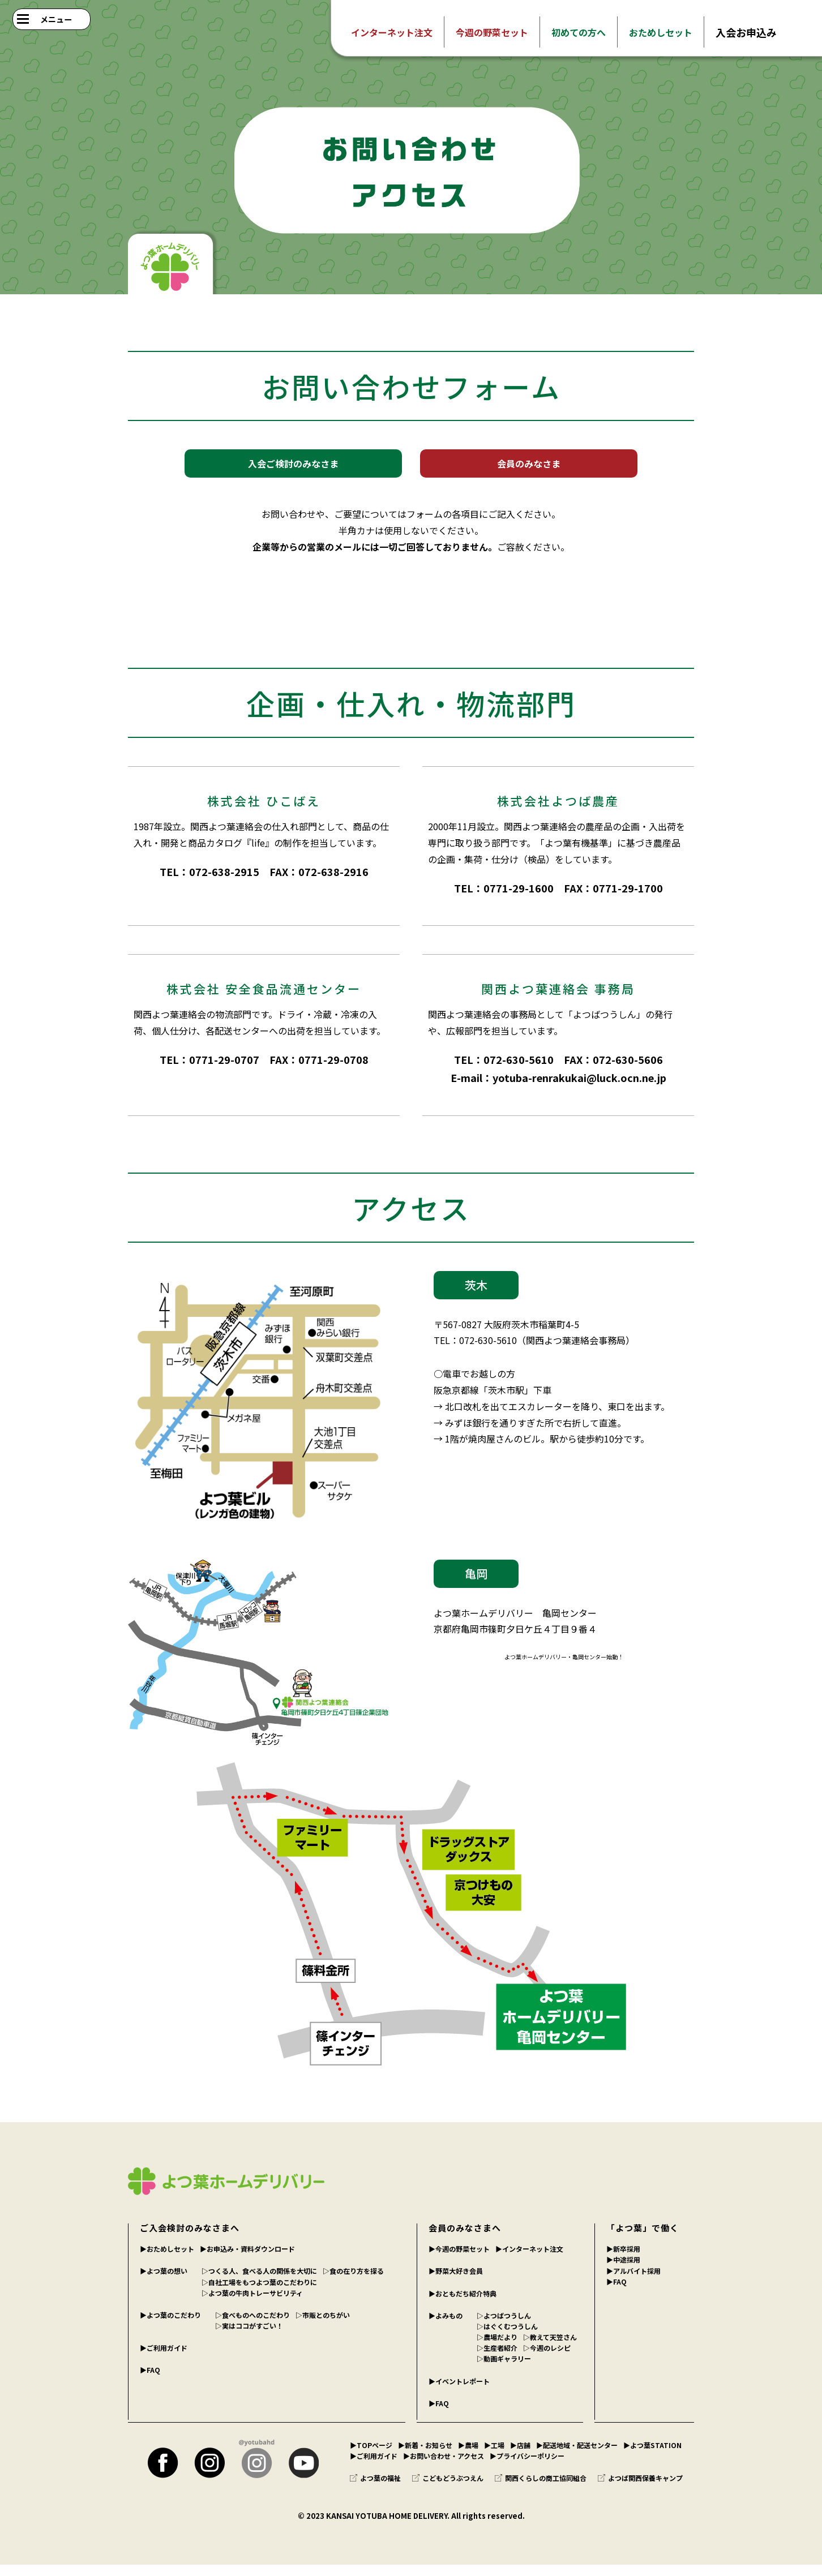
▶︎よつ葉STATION (652, 2456)
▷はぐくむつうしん (507, 2337)
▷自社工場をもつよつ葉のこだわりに (259, 2293)
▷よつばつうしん (504, 2327)
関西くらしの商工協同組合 (540, 2489)
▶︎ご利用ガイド (163, 2359)
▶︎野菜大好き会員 (456, 2282)
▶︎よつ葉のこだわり (170, 2326)
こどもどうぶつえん (447, 2489)
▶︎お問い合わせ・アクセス (443, 2467)
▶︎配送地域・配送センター (577, 2456)
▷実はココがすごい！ (249, 2337)
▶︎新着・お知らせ (425, 2456)
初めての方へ (578, 32)
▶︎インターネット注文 (529, 2260)
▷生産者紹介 (497, 2359)
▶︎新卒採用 (623, 2260)
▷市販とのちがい (323, 2326)
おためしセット (660, 32)
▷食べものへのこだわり (252, 2326)
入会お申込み (746, 32)
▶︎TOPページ (371, 2456)
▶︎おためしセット (167, 2260)
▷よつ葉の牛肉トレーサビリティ (252, 2304)
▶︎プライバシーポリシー (527, 2467)
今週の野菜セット (492, 32)
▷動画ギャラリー (504, 2370)
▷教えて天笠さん (550, 2348)
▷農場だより (497, 2348)
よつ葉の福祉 (375, 2489)
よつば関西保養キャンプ (640, 2489)
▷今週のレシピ (547, 2359)
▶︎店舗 (520, 2456)
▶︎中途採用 (623, 2271)
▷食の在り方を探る (353, 2282)
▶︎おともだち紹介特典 (462, 2304)
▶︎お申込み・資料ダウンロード (247, 2260)
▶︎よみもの (446, 2327)
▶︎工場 (494, 2456)
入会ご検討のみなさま (293, 469)
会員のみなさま (528, 469)
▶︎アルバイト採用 (633, 2282)
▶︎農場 (468, 2456)
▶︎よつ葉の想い (163, 2282)
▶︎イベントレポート (459, 2392)
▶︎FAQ (150, 2381)
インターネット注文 (392, 32)
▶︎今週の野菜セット (459, 2260)
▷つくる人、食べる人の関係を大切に (259, 2282)
